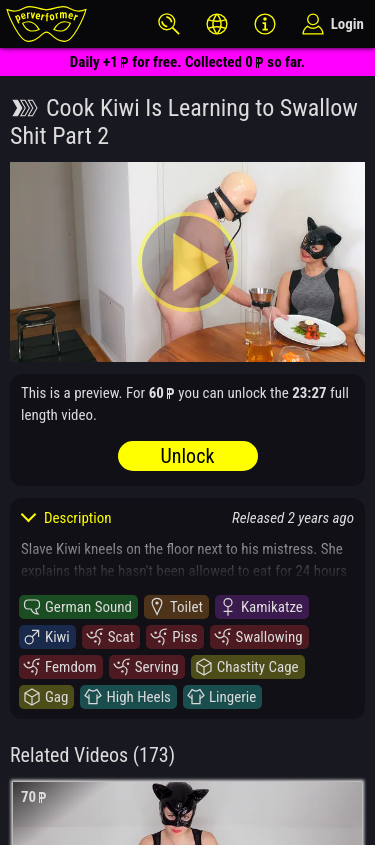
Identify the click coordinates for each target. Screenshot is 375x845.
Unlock (188, 456)
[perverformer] (46, 24)
